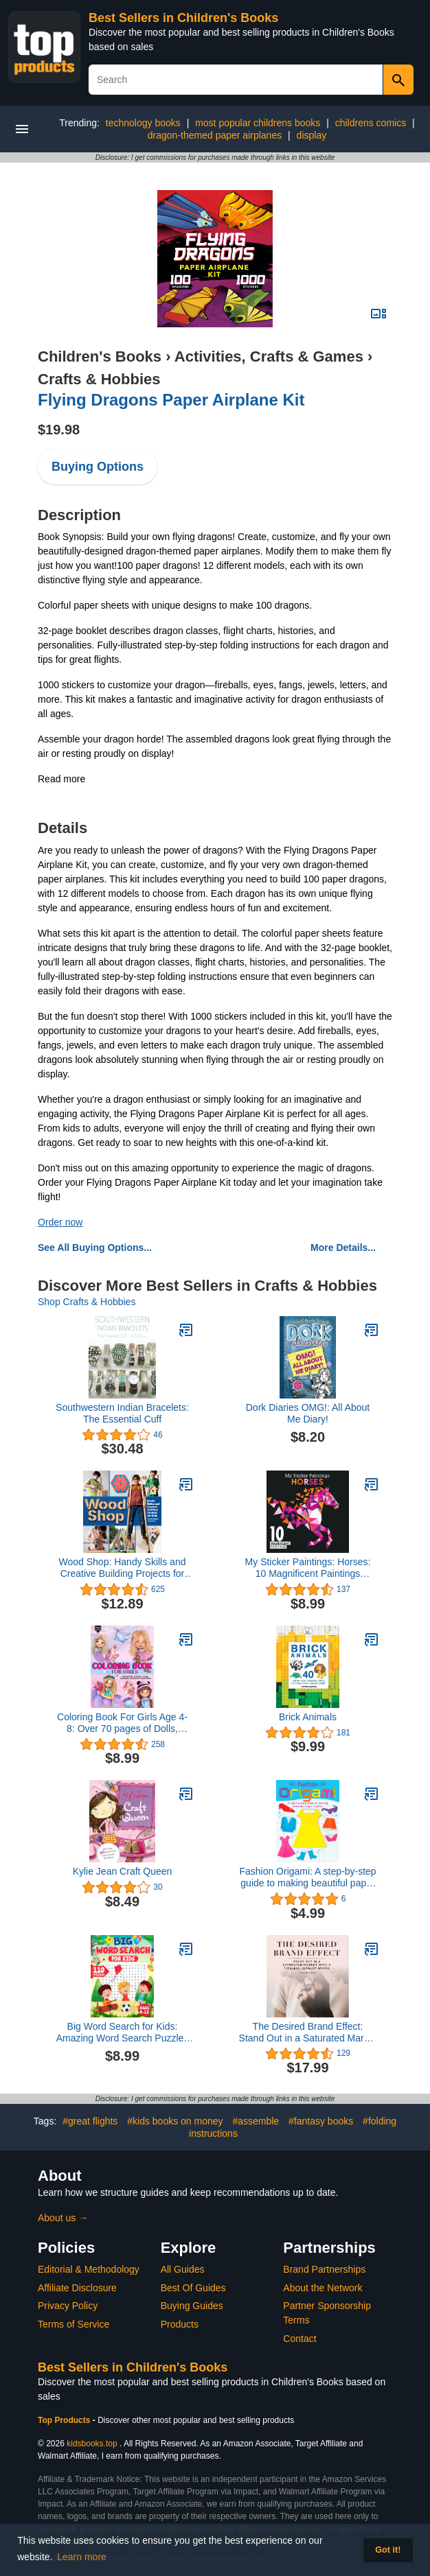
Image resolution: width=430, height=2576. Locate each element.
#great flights (90, 2121)
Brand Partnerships (324, 2269)
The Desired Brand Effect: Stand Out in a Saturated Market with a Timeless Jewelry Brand (308, 2032)
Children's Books (99, 356)
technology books (143, 122)
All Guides (183, 2269)
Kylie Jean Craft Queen (122, 1871)
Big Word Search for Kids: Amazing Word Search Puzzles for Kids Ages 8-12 (122, 2032)
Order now (60, 1222)
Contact (299, 2338)
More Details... (343, 1247)
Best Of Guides (193, 2287)
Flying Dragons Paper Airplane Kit (171, 399)
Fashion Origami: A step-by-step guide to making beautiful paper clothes (307, 1877)
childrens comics (370, 122)
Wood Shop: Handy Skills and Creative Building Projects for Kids (122, 1568)
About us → (63, 2217)
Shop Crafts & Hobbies (86, 1301)
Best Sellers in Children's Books (183, 18)
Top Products (65, 2420)
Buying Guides (192, 2305)
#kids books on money (175, 2121)
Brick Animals (308, 1716)
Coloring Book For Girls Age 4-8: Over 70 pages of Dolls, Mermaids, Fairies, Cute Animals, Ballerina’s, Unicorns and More (122, 1723)
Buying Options (98, 466)
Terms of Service (73, 2324)
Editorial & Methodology (88, 2269)
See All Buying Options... (95, 1247)
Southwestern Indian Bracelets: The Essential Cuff (122, 1413)
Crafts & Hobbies (99, 379)
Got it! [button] (387, 2550)
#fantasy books (320, 2121)
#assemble (255, 2121)
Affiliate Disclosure (77, 2287)
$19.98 (59, 429)
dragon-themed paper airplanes (215, 135)
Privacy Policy (68, 2305)
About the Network (322, 2287)
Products (180, 2324)
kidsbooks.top (92, 2443)
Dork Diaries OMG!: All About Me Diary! (308, 1413)
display (312, 135)
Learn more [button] (81, 2556)
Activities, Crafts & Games (268, 356)
